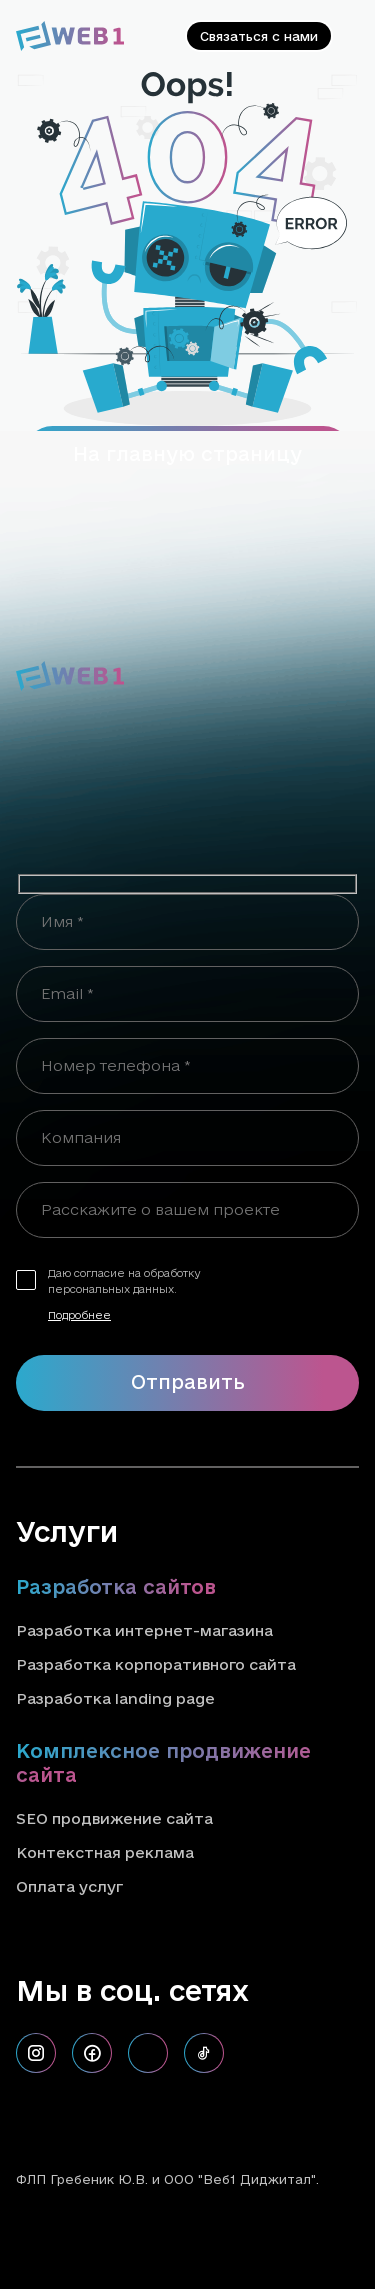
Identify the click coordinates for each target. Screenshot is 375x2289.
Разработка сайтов (116, 1587)
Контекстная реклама (105, 1852)
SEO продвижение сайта (114, 1818)
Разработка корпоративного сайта (156, 1664)
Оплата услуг (69, 1886)
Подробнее (79, 1315)
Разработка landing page (115, 1698)
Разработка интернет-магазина (144, 1630)
